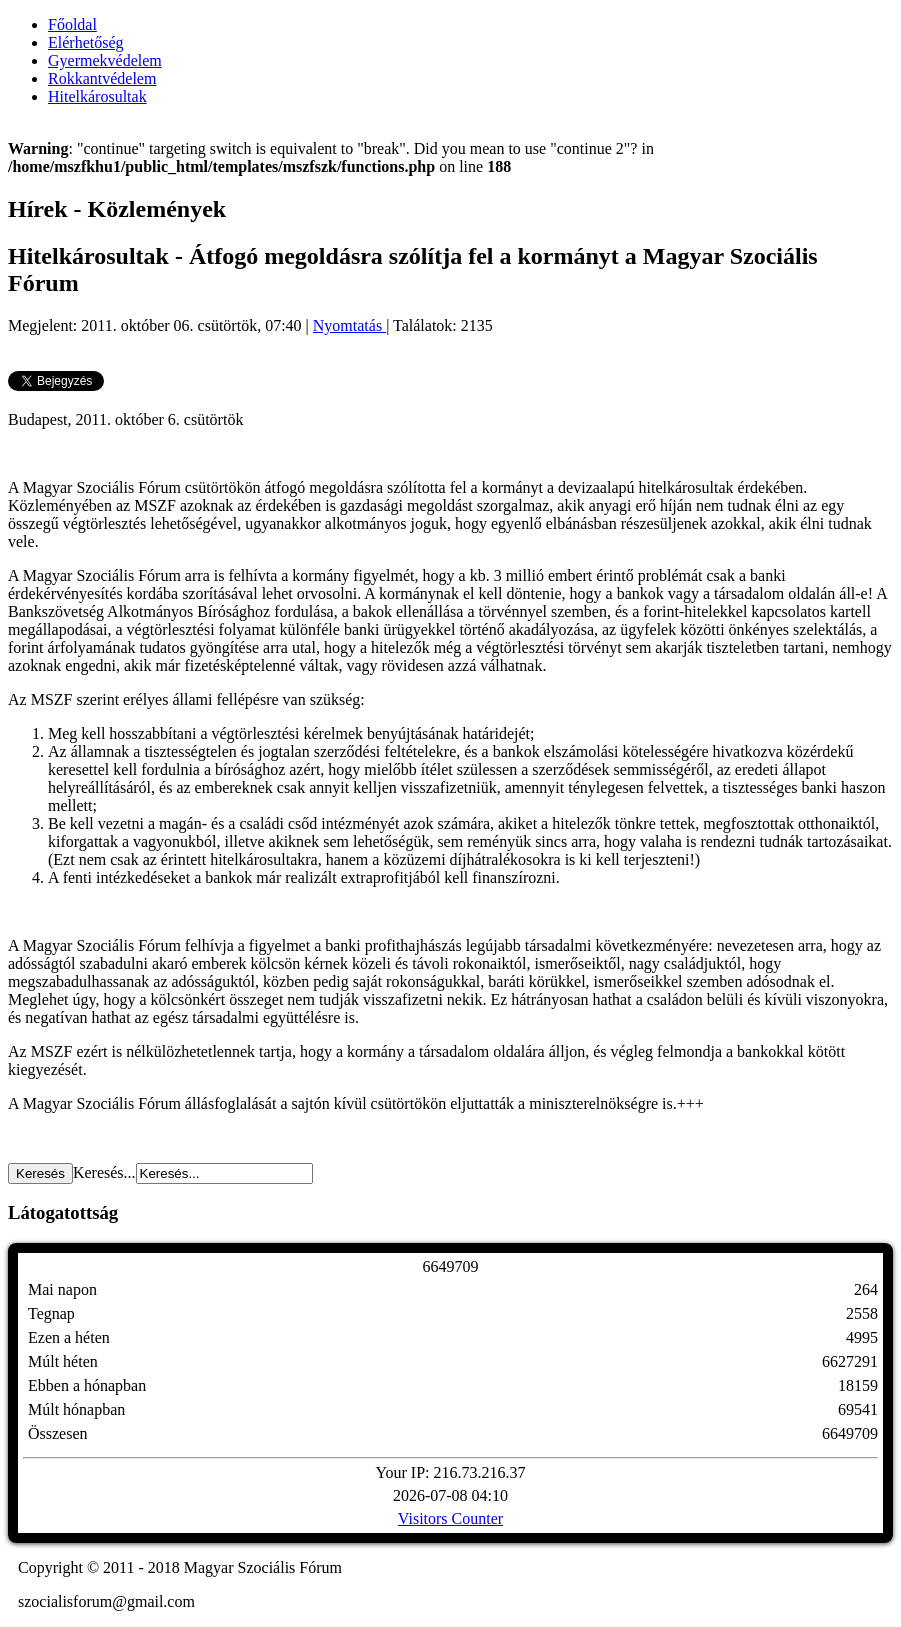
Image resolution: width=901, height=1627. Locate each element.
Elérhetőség (86, 42)
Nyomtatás (349, 325)
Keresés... (104, 1172)
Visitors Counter (450, 1518)
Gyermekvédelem (105, 60)
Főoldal (72, 24)
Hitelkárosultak (97, 96)
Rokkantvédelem (102, 78)
